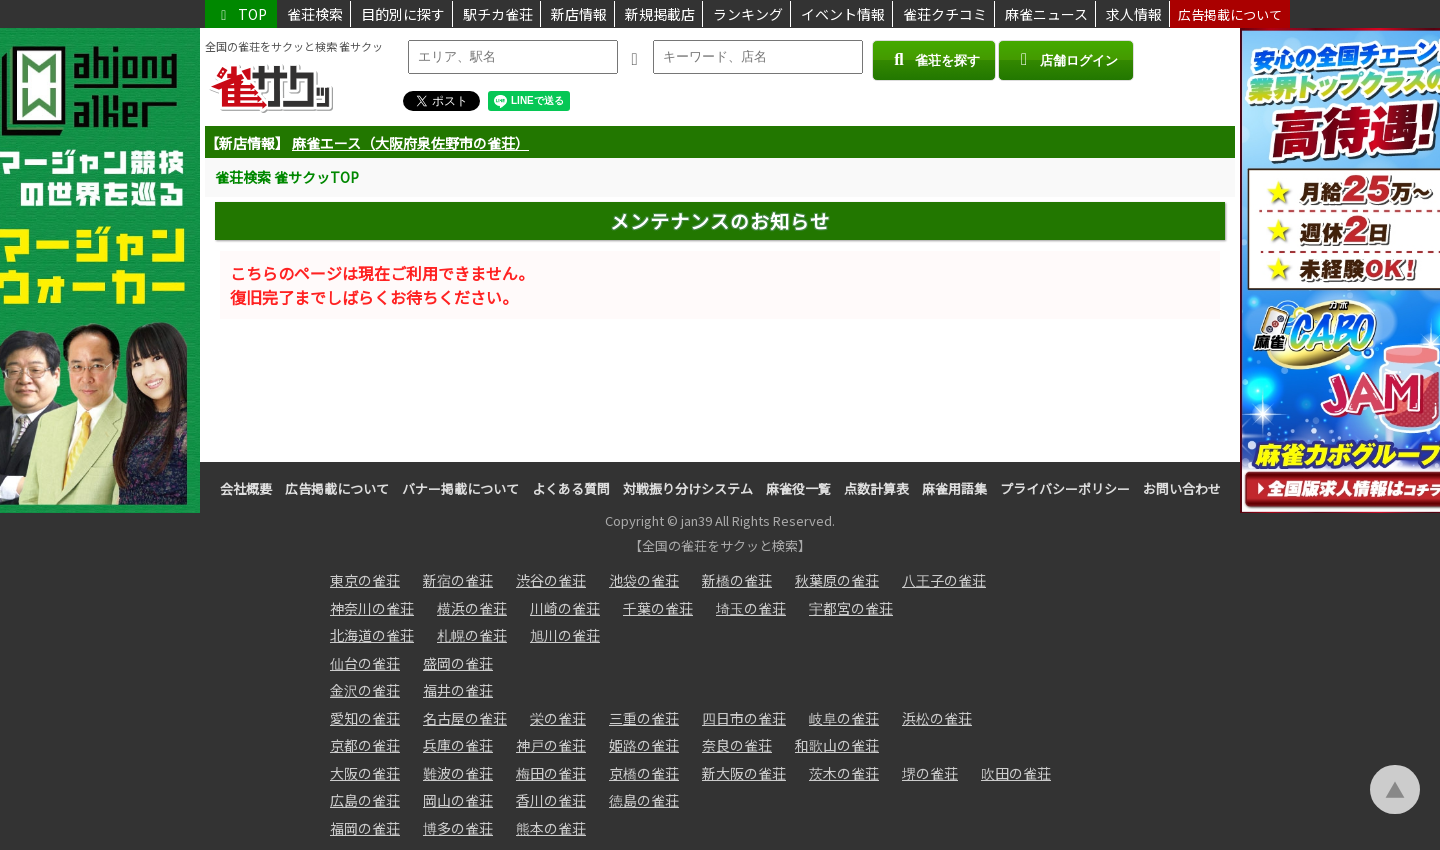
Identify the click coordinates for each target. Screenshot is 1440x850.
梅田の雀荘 (551, 773)
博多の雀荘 (458, 828)
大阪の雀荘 (365, 773)
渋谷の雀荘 (551, 580)
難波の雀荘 (458, 773)
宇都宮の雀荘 (851, 608)
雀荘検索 (315, 14)
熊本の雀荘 (551, 828)
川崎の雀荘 (565, 608)
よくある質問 (571, 488)
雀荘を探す (933, 59)
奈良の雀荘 (737, 745)
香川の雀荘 (551, 800)
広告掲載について (1230, 14)
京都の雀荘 (365, 745)
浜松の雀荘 (937, 718)
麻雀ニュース (1046, 14)
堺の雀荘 (930, 773)
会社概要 (246, 488)
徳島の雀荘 (644, 800)
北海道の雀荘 (372, 635)
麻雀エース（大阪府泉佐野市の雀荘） (410, 143)
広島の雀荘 (365, 800)
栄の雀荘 (558, 718)
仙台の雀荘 (365, 663)
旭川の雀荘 (565, 635)
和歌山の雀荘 (837, 745)
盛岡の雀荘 (458, 663)
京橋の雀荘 (644, 773)
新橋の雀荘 (737, 580)
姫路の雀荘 (644, 745)
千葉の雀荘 (658, 608)
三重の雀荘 (644, 718)
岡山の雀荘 (458, 800)
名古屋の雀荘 (465, 718)
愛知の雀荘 (365, 718)
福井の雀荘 (458, 690)
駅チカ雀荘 (498, 14)
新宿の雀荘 (458, 580)
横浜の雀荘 (472, 608)
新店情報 (579, 14)
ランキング (748, 14)
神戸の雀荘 (551, 745)
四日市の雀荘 (744, 718)
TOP (241, 14)
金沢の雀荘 (365, 690)
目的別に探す (403, 14)
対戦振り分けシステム (688, 488)
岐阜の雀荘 (844, 718)
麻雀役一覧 (798, 488)
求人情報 (1134, 14)
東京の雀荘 (365, 580)
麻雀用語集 (954, 488)
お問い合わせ (1182, 488)
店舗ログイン (1066, 59)
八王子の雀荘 (944, 580)
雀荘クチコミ (945, 14)
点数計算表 (876, 488)
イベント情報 (843, 14)
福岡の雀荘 (365, 828)
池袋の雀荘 (644, 580)
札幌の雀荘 (472, 635)
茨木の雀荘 (844, 773)
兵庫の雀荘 (458, 745)
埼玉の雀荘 (751, 608)
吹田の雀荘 (1016, 773)
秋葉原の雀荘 (837, 580)
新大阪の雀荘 (744, 773)
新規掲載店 (660, 14)
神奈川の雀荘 (372, 608)
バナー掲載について (460, 488)
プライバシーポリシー (1065, 488)
